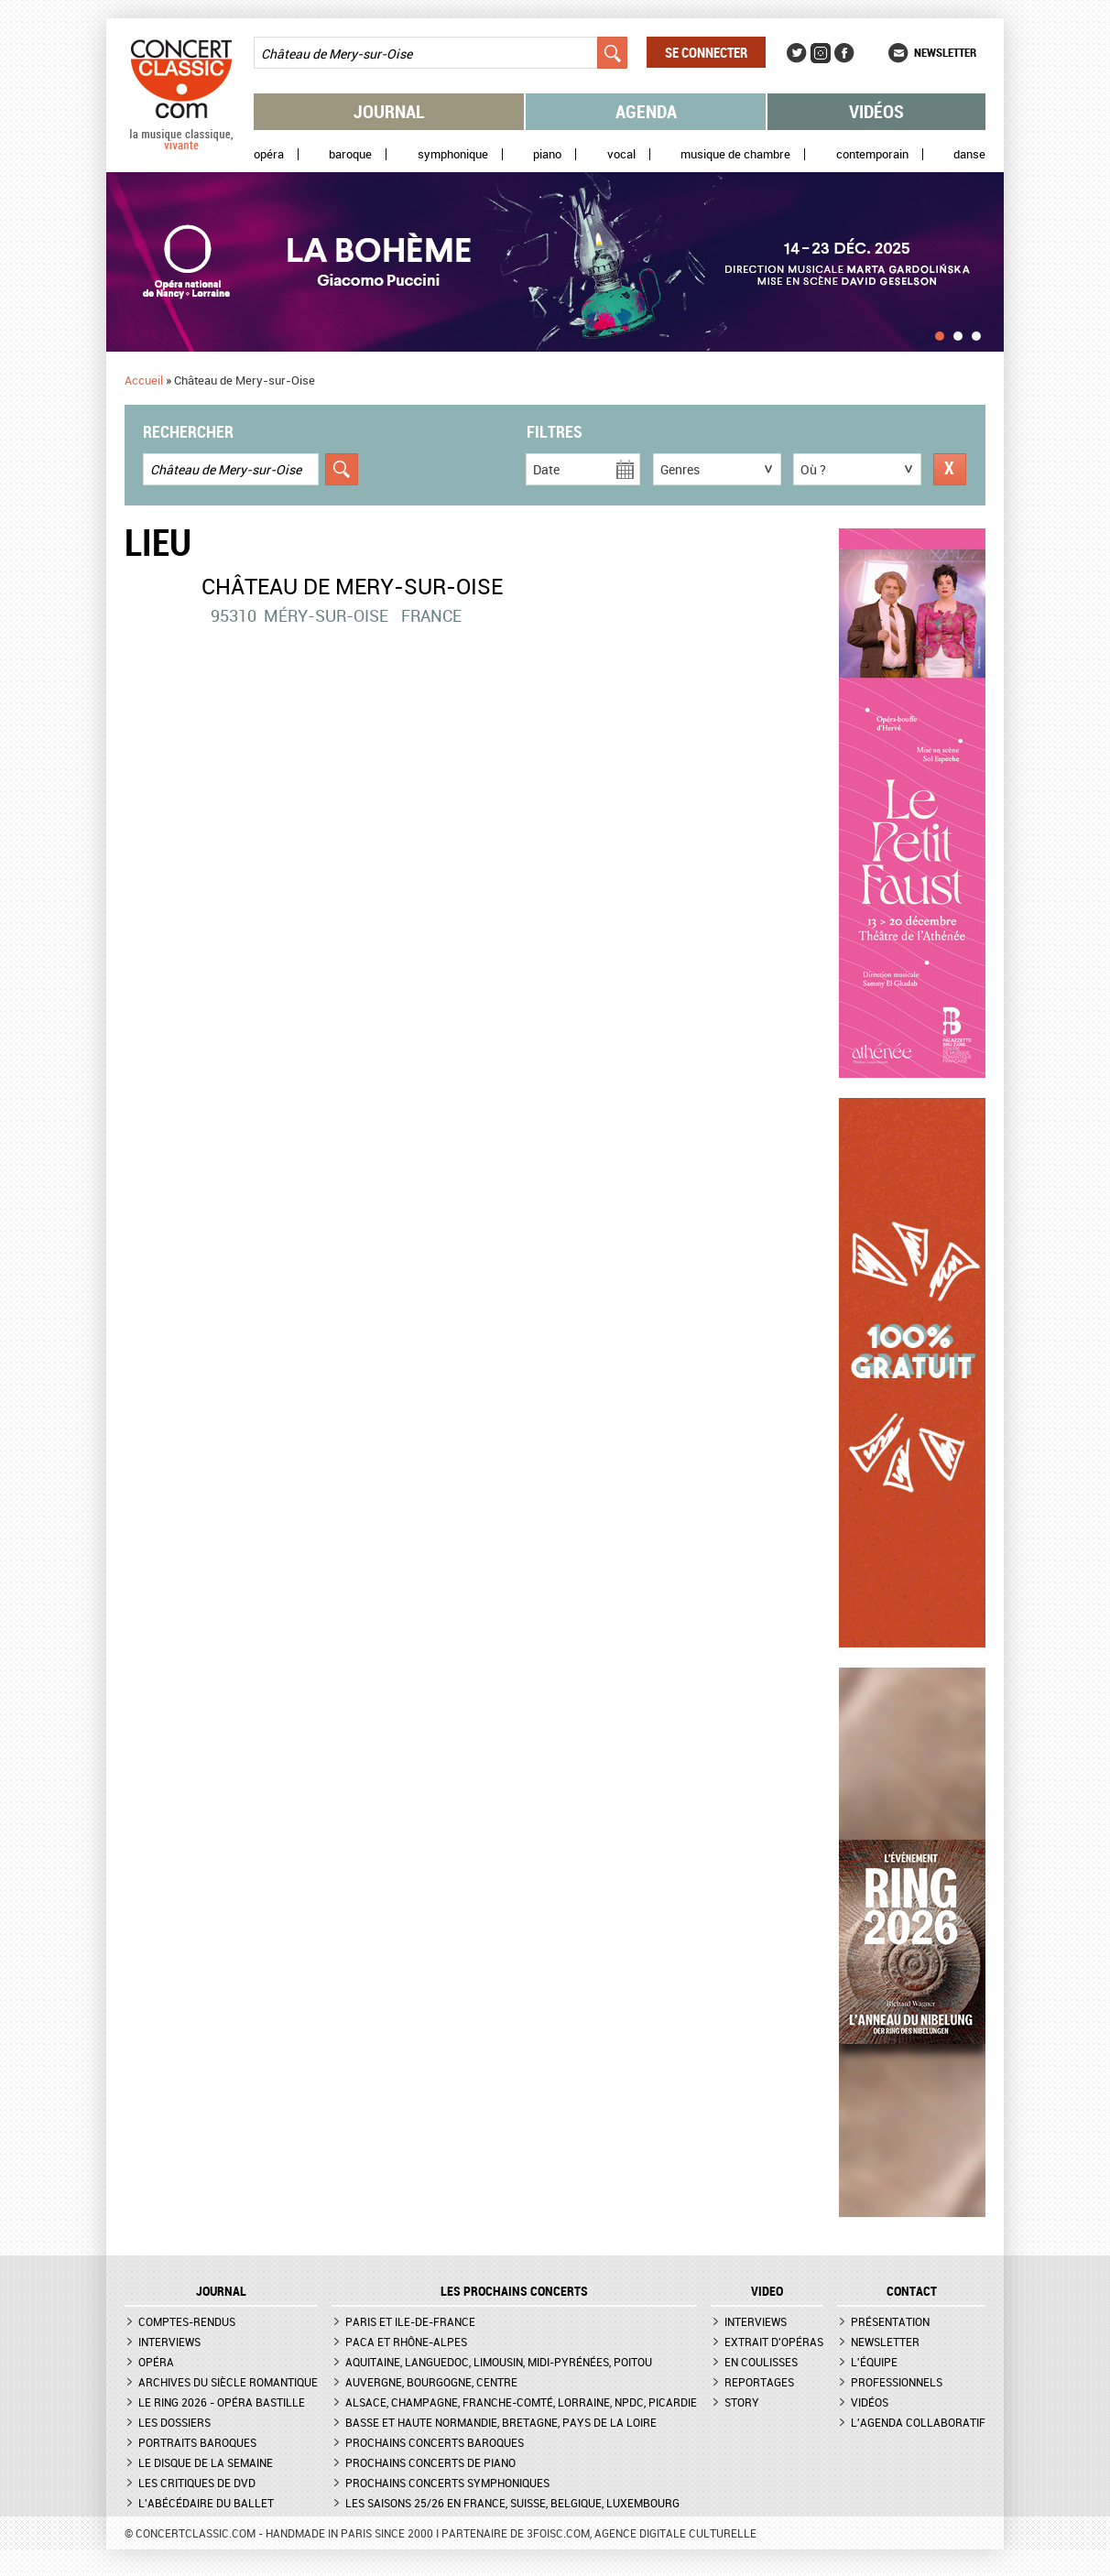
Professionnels (896, 2382)
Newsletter (945, 52)
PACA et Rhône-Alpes (406, 2341)
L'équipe (874, 2361)
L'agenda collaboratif (918, 2422)
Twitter (797, 53)
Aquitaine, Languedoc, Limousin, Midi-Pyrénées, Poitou (498, 2361)
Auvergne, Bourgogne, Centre (431, 2382)
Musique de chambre (735, 154)
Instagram (821, 53)
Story (741, 2402)
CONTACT (912, 2291)
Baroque (350, 154)
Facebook (844, 53)
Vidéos (876, 111)
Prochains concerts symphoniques (447, 2482)
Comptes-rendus (186, 2321)
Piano (547, 154)
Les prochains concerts (514, 2291)
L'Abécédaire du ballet (206, 2502)
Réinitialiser (949, 469)
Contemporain (872, 154)
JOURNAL (221, 2291)
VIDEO (767, 2291)
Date (546, 469)
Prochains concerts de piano (430, 2462)
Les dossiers (174, 2422)
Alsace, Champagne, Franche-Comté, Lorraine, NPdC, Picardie (521, 2402)
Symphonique (453, 154)
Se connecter (706, 52)
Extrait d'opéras (773, 2341)
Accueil (144, 380)
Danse (969, 154)
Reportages (759, 2382)
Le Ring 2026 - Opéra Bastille (221, 2402)
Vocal (621, 154)
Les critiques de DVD (197, 2482)
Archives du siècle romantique (228, 2382)
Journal (389, 111)
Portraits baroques (197, 2442)
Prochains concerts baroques (434, 2442)
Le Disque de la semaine (205, 2462)
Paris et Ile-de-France (410, 2321)
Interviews (169, 2341)
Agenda (646, 111)
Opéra (269, 154)
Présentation (890, 2321)
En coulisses (761, 2361)
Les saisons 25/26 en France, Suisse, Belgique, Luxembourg (512, 2502)
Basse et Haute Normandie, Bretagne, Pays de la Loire (501, 2422)
